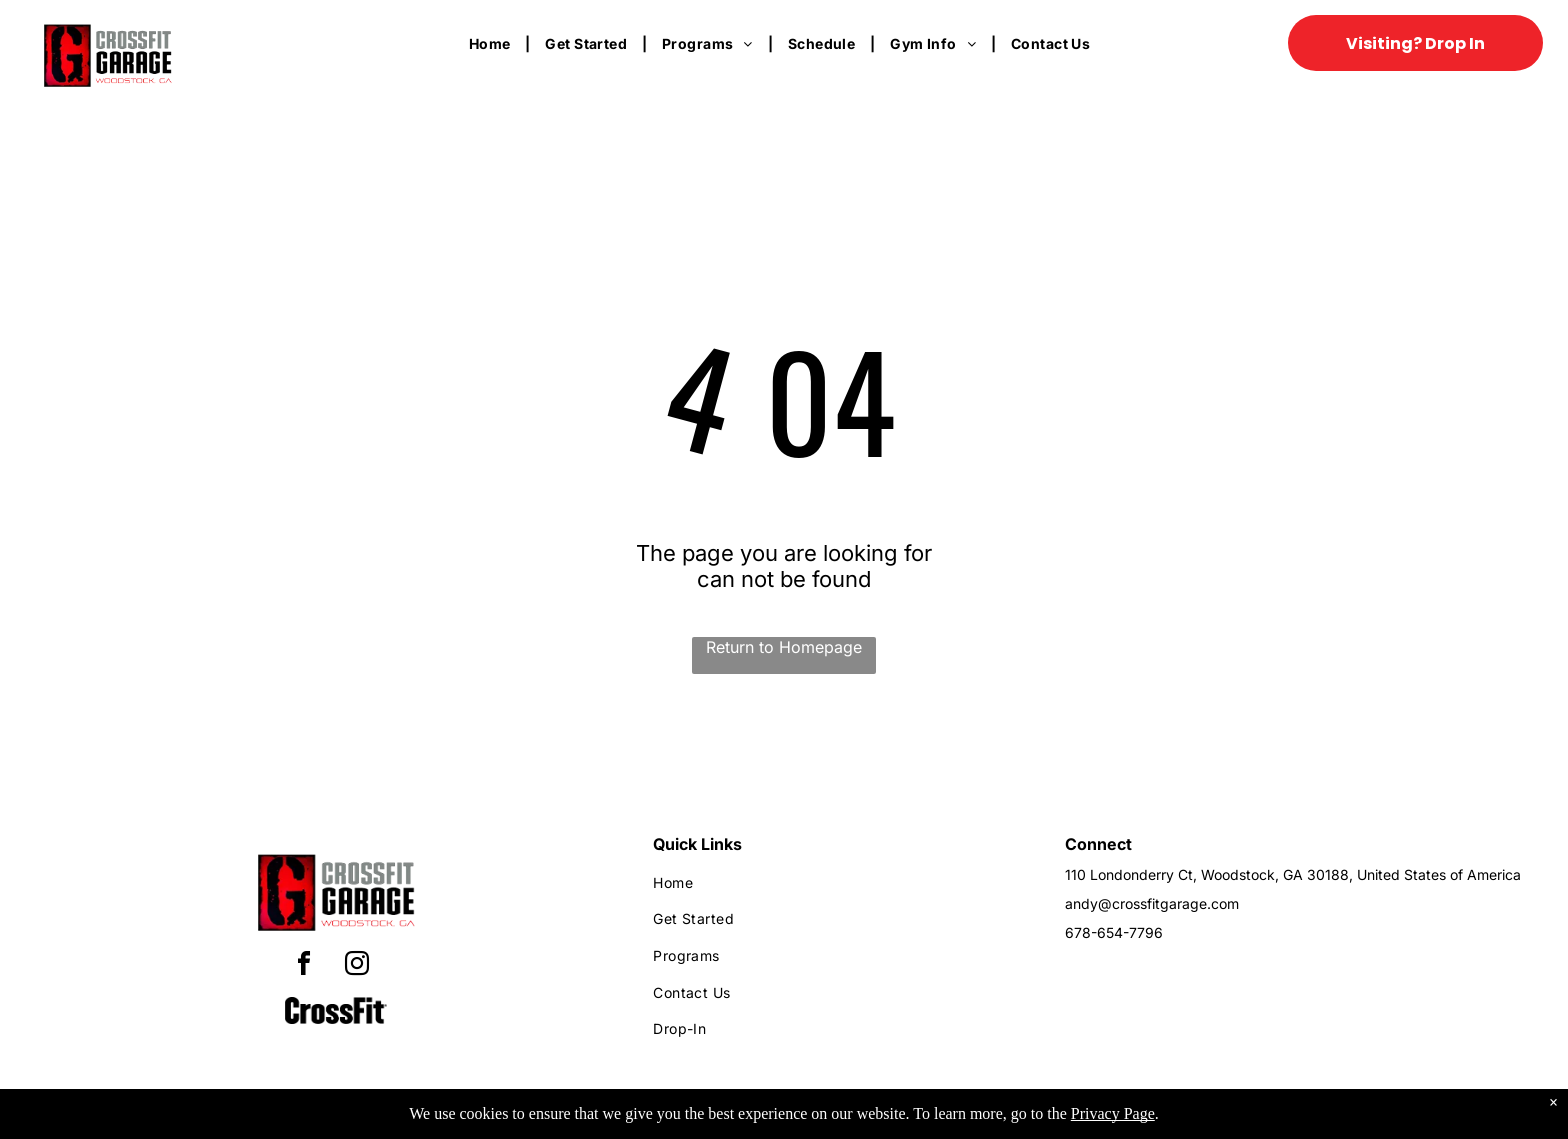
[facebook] (304, 966)
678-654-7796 (1114, 932)
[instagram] (357, 966)
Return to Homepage (784, 647)
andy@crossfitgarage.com (1152, 903)
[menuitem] (492, 43)
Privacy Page (1113, 1113)
